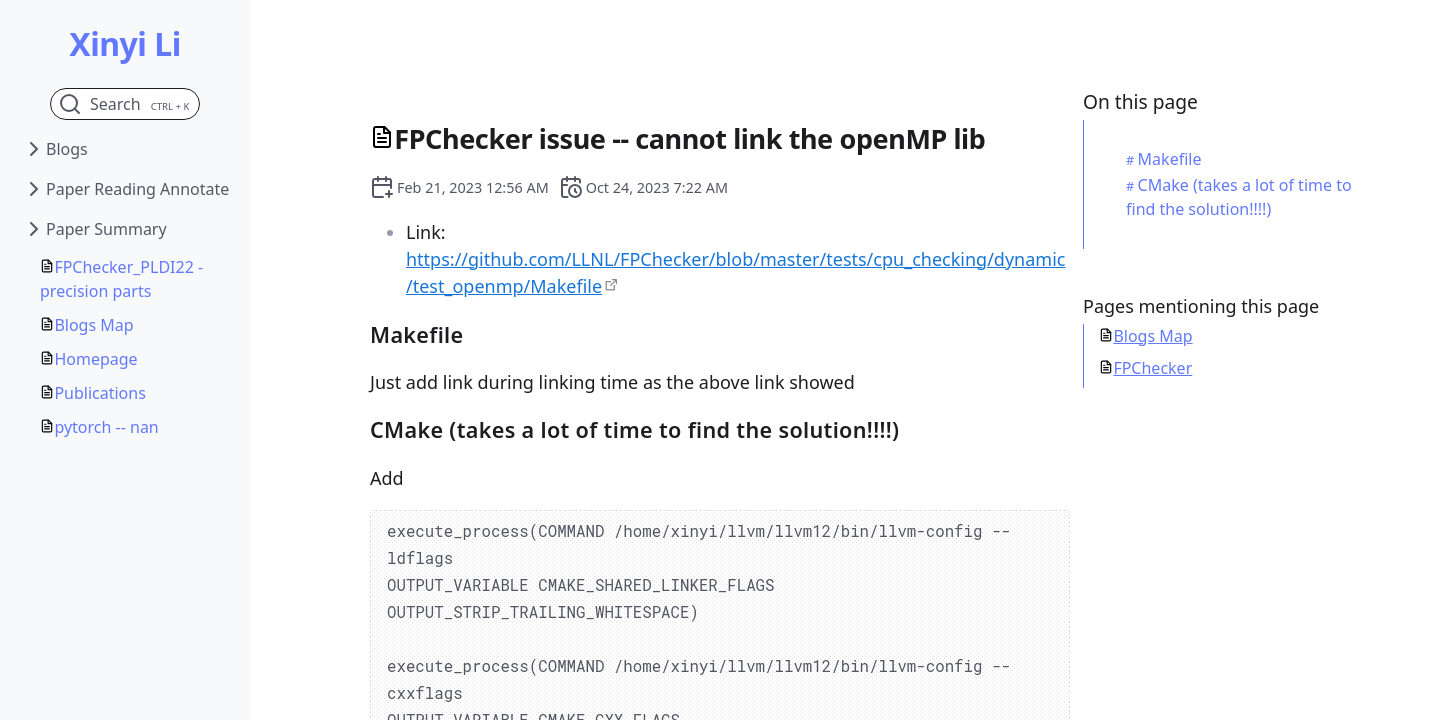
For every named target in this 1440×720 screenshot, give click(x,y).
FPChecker (1152, 368)
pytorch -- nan (106, 427)
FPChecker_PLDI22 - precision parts (121, 279)
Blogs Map (93, 325)
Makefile (1170, 159)
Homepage (95, 359)
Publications (99, 393)
